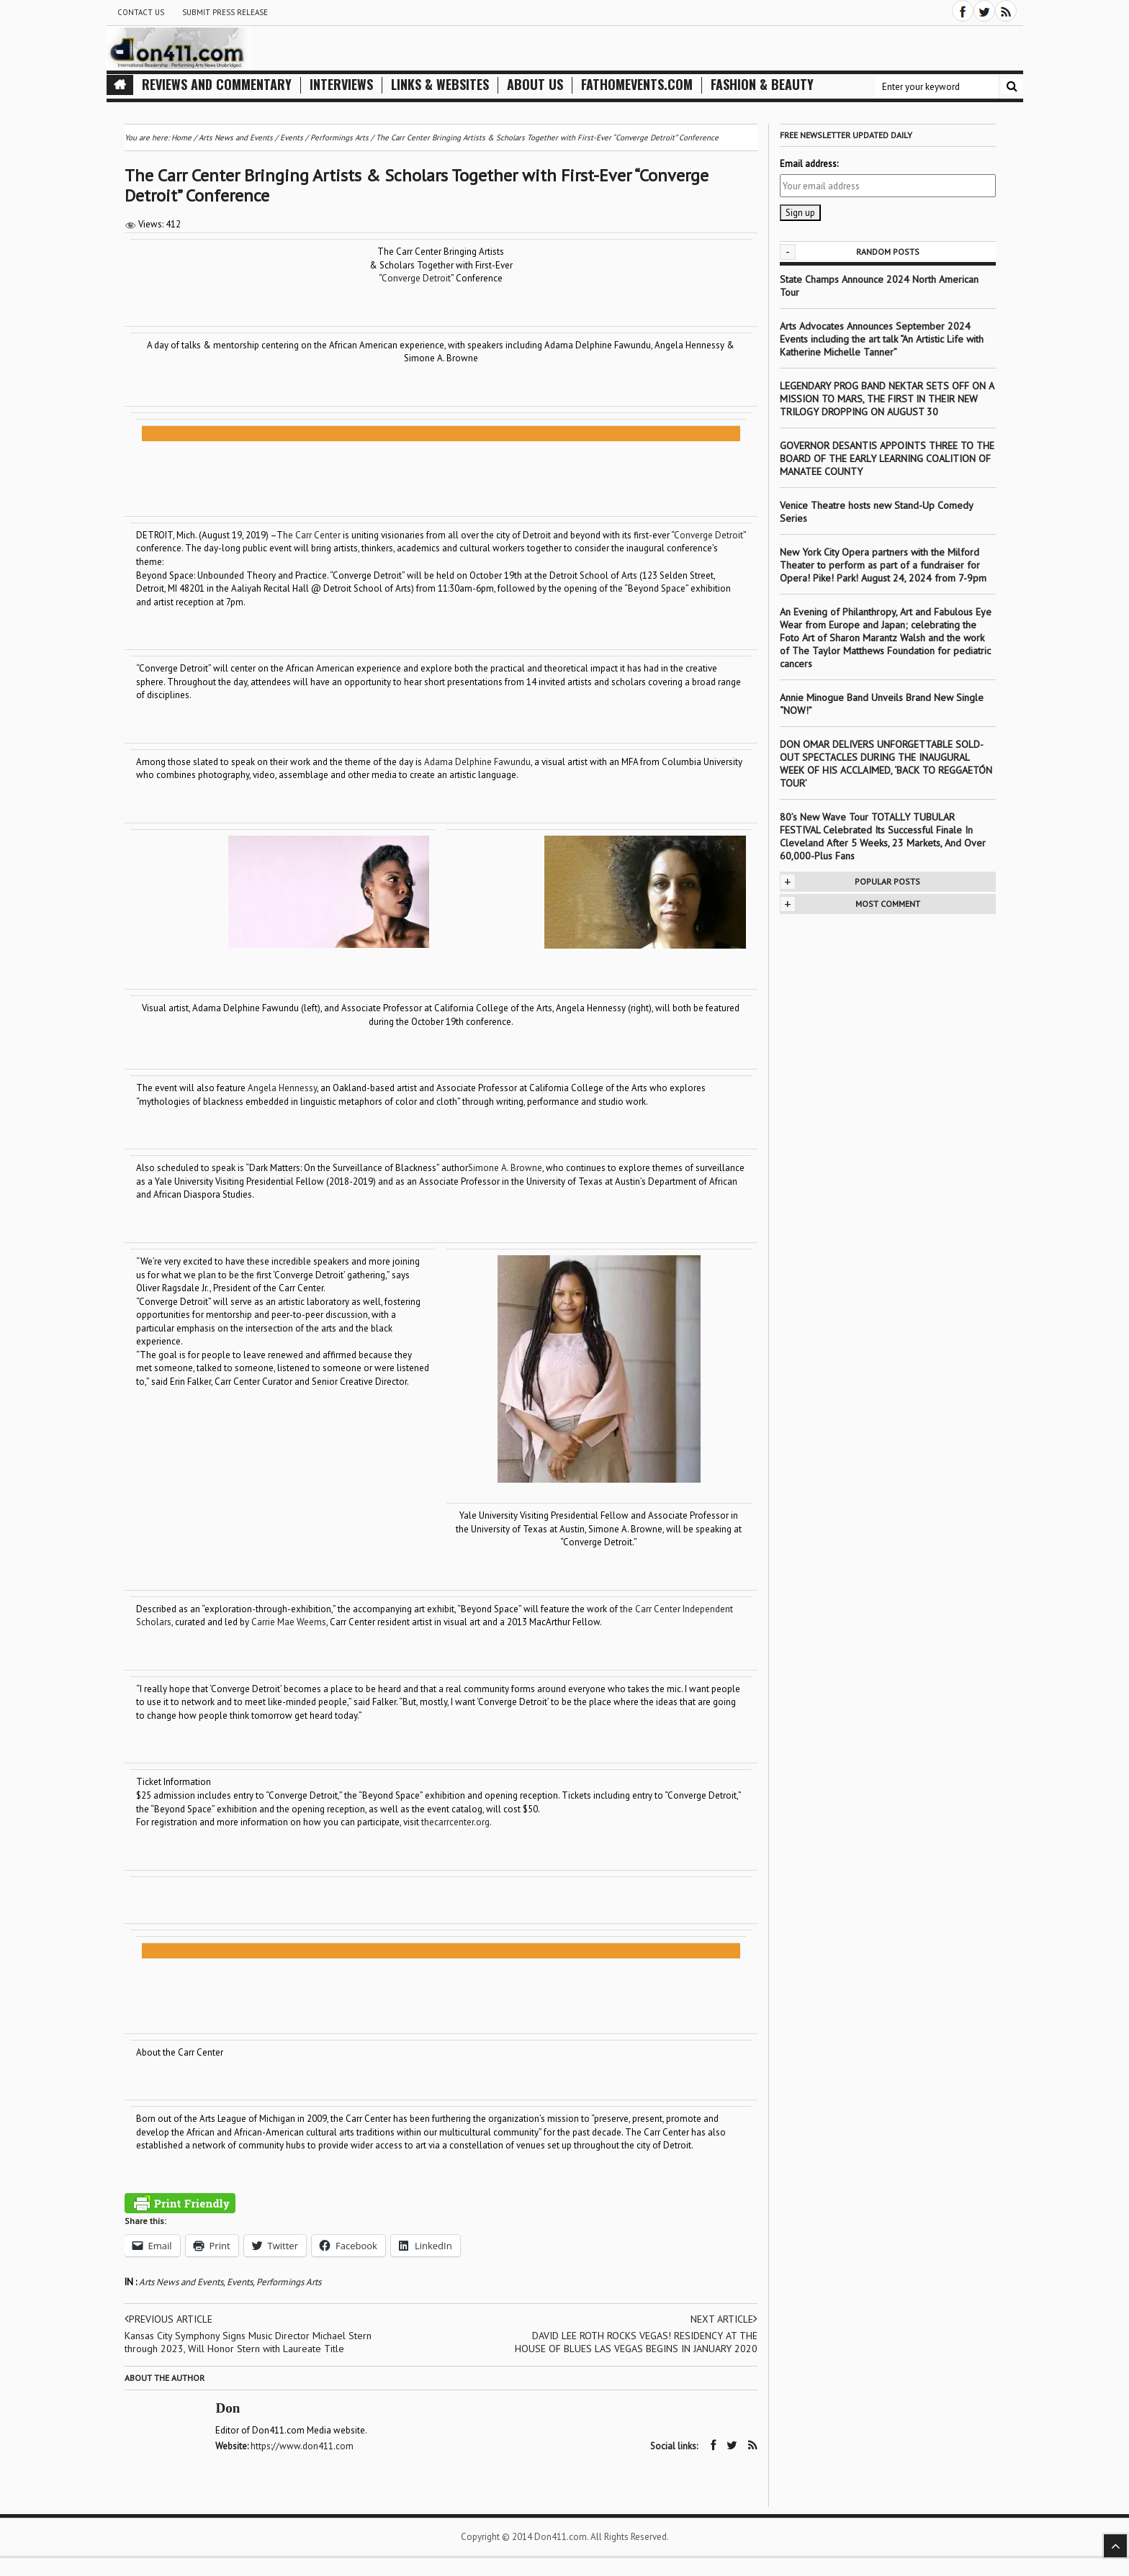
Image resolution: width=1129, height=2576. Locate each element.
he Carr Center (312, 535)
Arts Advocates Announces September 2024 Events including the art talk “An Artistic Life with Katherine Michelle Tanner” (882, 339)
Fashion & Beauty (762, 84)
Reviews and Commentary (217, 84)
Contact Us (140, 12)
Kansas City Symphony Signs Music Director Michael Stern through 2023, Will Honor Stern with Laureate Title (248, 2342)
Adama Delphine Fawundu (477, 762)
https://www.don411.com (302, 2446)
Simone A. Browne (505, 1168)
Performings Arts (288, 2282)
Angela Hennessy (282, 1088)
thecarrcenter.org (455, 1822)
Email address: (809, 164)
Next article (724, 2319)
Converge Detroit (416, 278)
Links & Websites (440, 84)
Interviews (341, 84)
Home (181, 137)
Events (240, 2282)
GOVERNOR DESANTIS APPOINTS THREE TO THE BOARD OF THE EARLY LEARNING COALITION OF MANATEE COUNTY (887, 458)
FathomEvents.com (637, 84)
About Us (535, 84)
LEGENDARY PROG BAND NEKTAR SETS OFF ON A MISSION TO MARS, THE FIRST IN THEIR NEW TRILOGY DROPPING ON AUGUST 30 (887, 398)
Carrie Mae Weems (288, 1622)
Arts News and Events (181, 2282)
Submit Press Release (225, 12)
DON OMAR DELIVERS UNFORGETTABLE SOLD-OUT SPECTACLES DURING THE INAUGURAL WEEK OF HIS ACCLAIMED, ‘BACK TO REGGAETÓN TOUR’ (886, 764)
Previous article (168, 2319)
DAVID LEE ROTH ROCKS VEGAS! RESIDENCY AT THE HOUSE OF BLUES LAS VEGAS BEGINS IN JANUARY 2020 (636, 2342)
